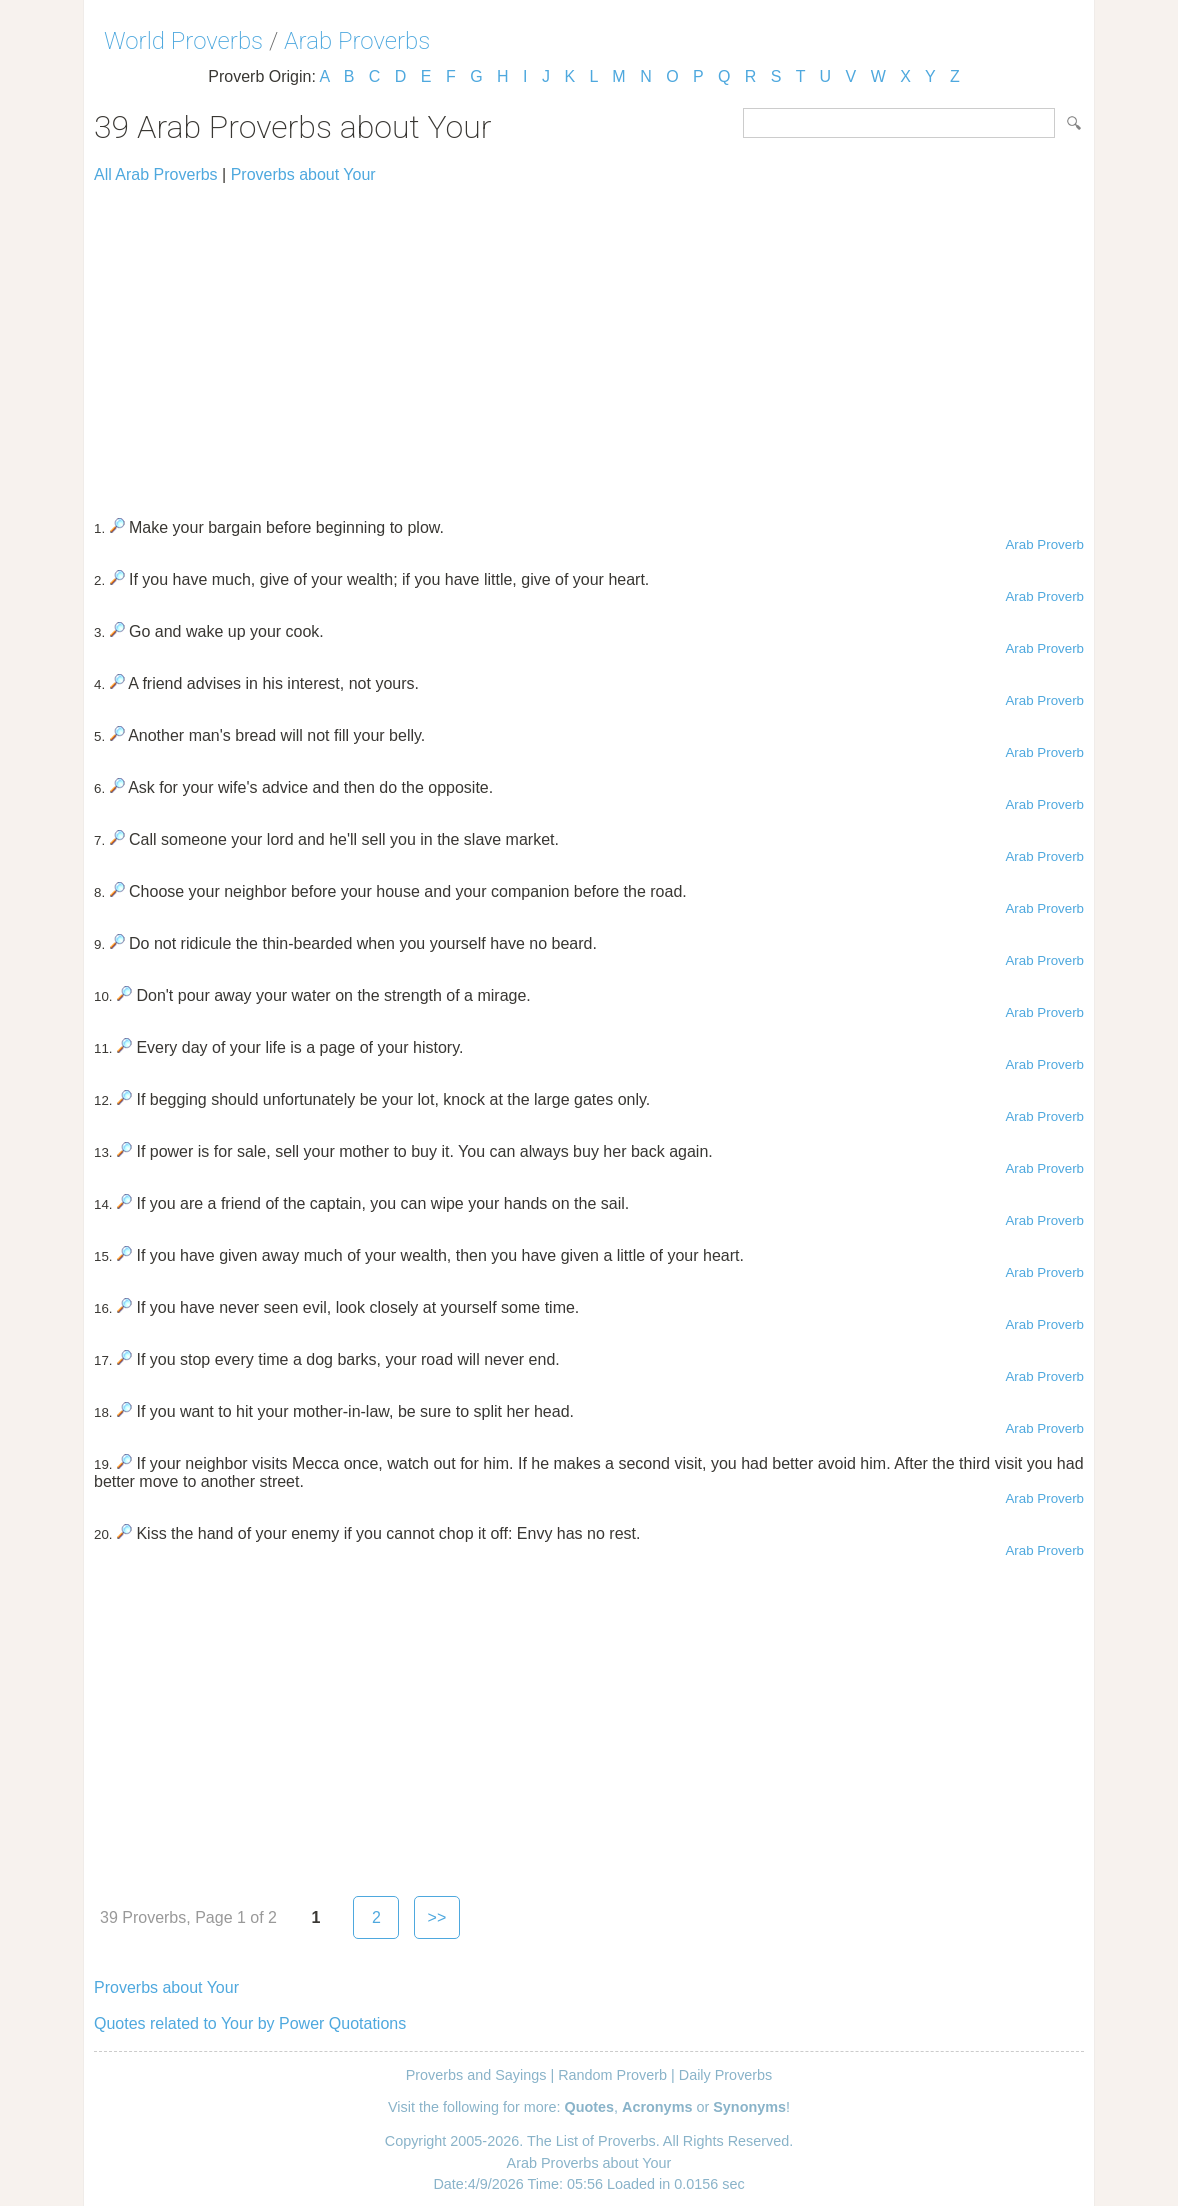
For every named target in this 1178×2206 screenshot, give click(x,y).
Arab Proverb (1044, 544)
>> (437, 1917)
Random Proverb (612, 2075)
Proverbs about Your (303, 174)
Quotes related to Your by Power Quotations (250, 2023)
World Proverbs (183, 41)
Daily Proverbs (726, 2075)
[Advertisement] (589, 342)
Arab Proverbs (357, 41)
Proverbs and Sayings (476, 2075)
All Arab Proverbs (156, 174)
